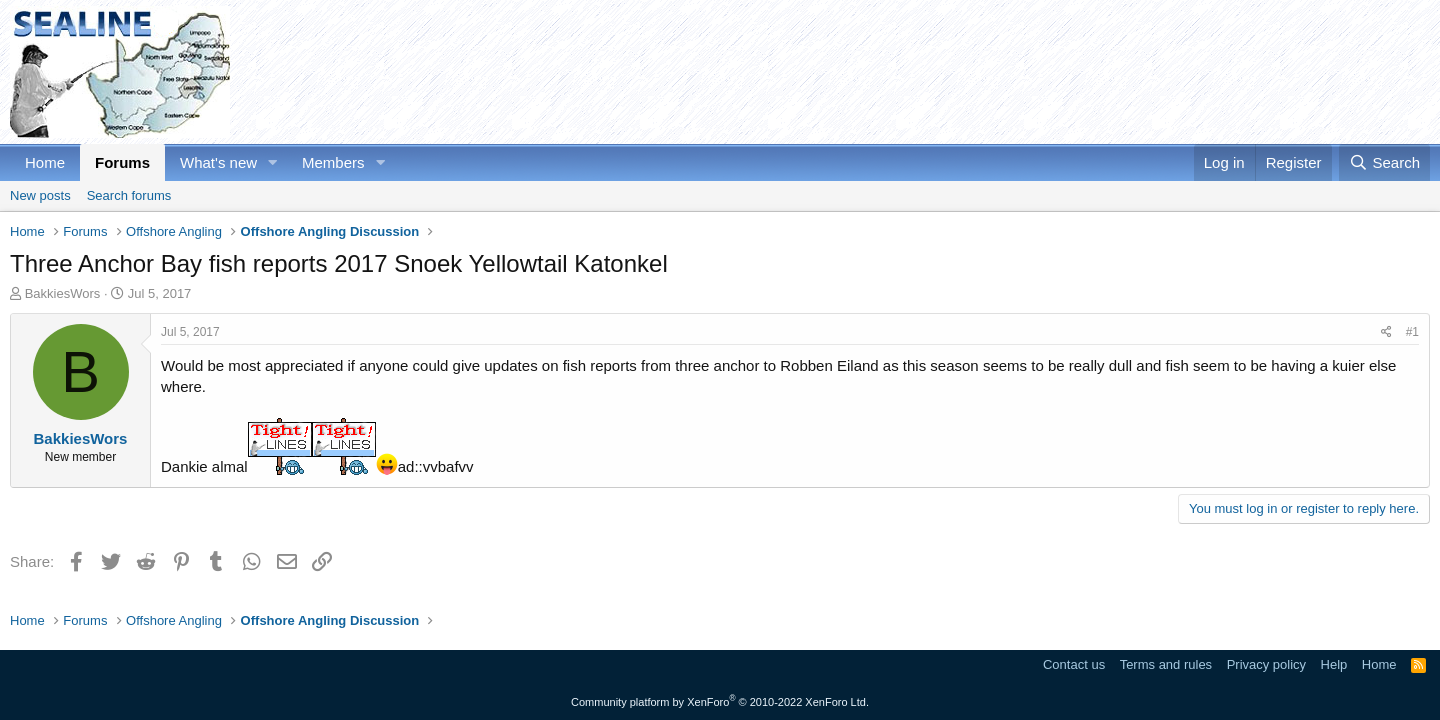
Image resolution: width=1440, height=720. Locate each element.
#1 (1412, 332)
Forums (122, 162)
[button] (273, 162)
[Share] (1386, 332)
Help (1334, 664)
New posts (40, 195)
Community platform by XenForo (720, 702)
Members (333, 162)
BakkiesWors (63, 293)
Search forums (129, 195)
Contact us (1074, 664)
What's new (218, 162)
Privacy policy (1266, 664)
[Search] (1384, 162)
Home (45, 162)
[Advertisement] (1066, 72)
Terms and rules (1166, 664)
